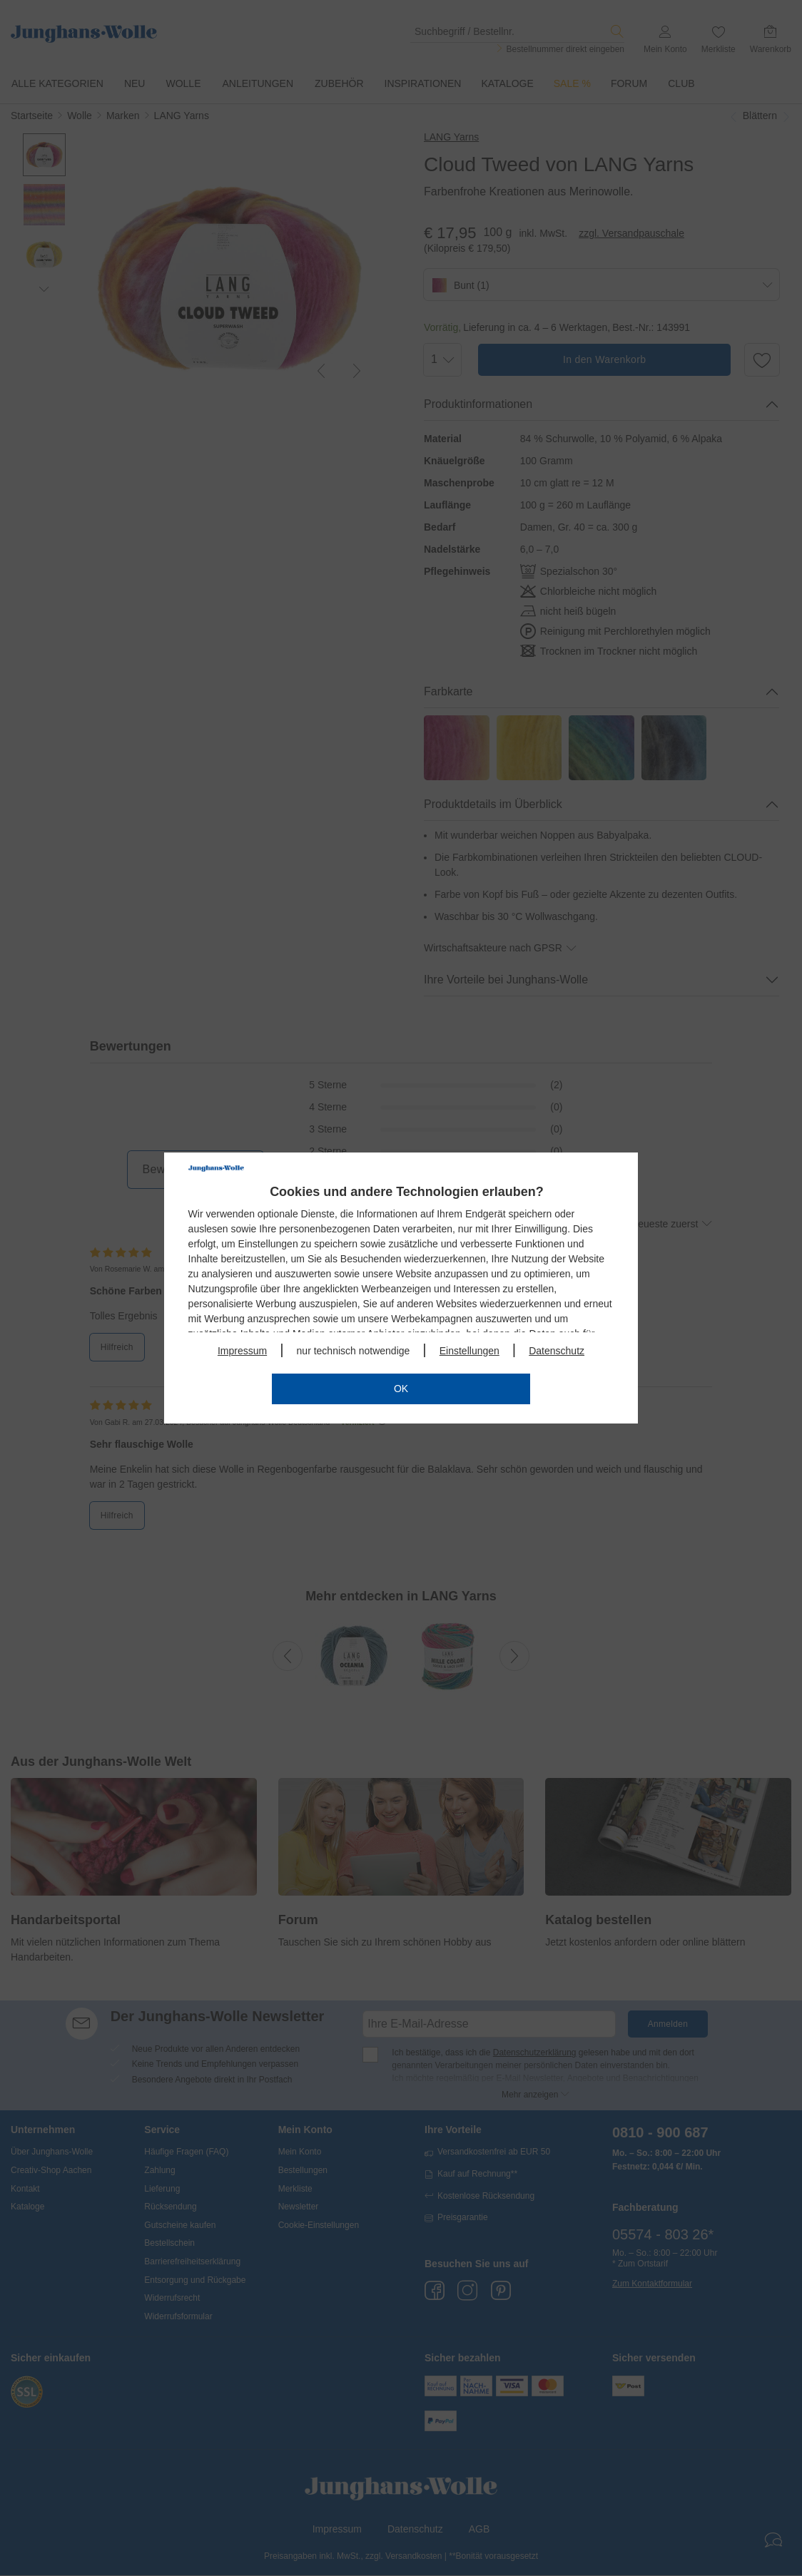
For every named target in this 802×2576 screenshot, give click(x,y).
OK (401, 1388)
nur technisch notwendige (353, 1350)
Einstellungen (469, 1350)
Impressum (242, 1350)
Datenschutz (556, 1350)
